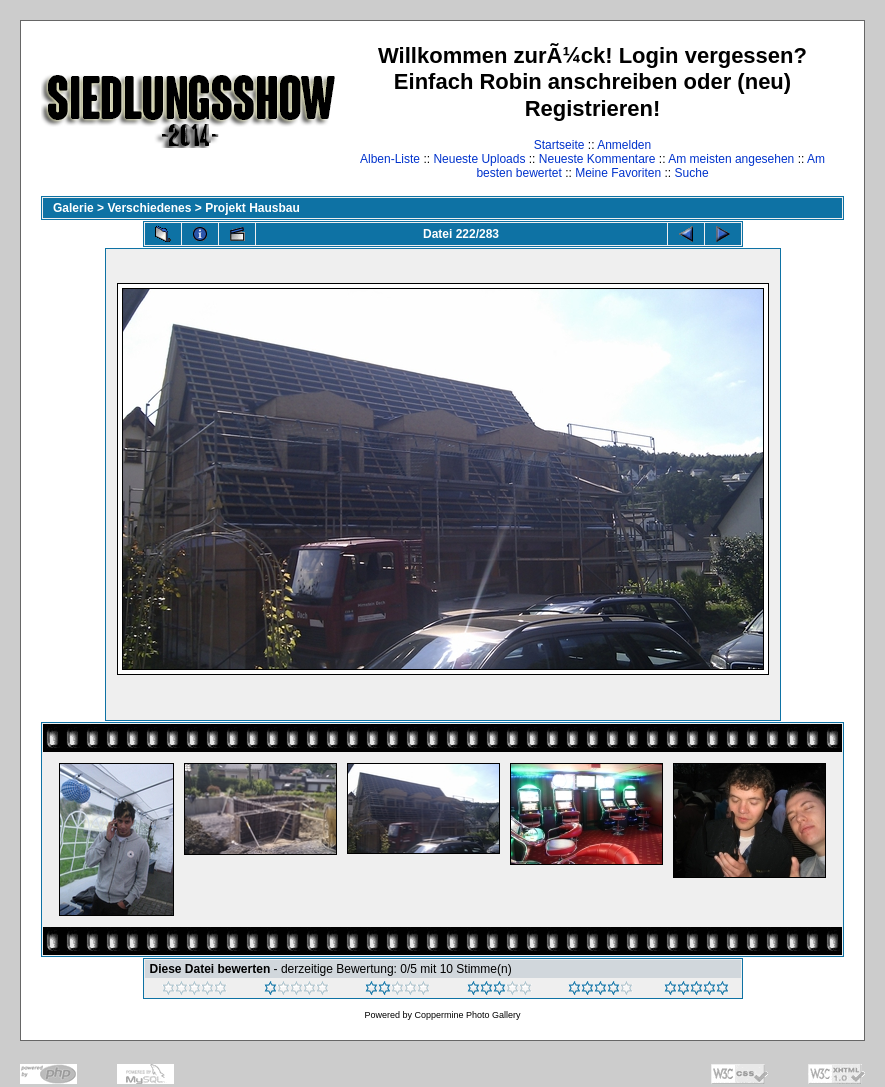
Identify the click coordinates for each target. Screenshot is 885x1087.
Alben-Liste (390, 159)
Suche (692, 173)
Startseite (559, 145)
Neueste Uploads (479, 159)
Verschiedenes (149, 208)
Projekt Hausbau (252, 208)
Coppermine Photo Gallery (467, 1015)
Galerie (73, 208)
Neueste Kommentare (597, 159)
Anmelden (624, 145)
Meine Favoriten (618, 173)
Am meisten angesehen (731, 159)
